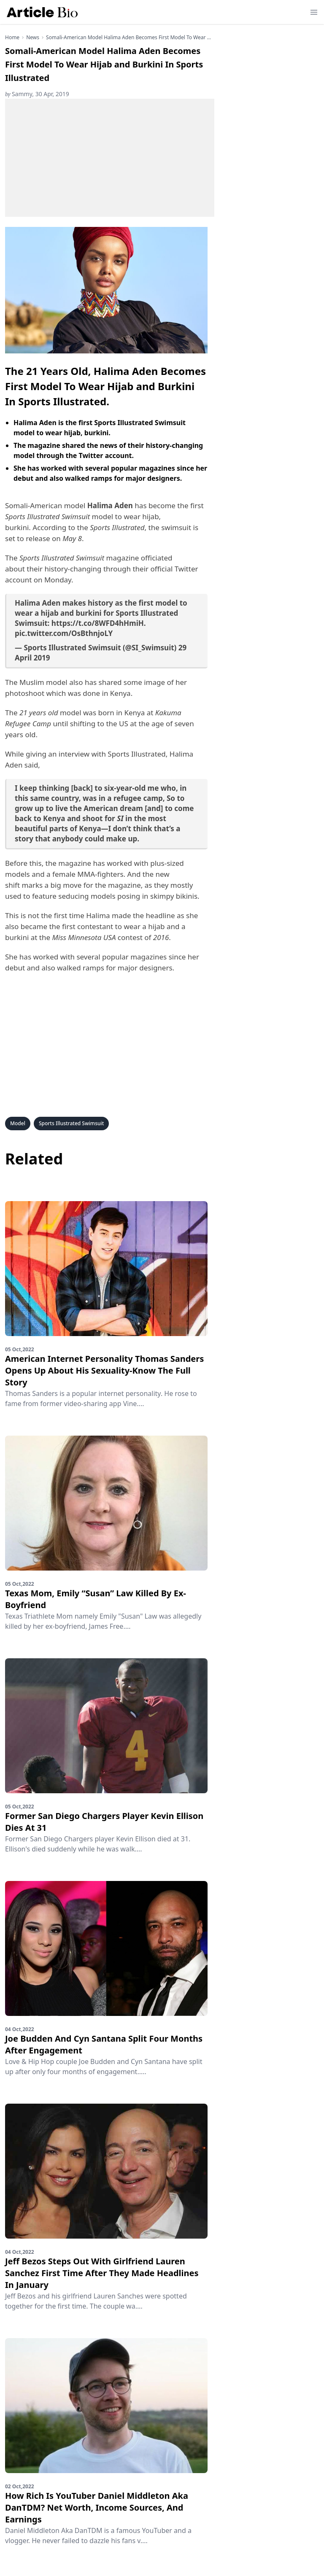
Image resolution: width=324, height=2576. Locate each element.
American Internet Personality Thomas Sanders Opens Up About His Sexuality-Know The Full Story (104, 1370)
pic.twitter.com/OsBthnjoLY (64, 633)
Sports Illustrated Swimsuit (71, 1123)
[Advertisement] (109, 158)
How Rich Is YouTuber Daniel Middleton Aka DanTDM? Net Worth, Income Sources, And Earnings (96, 2507)
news (32, 37)
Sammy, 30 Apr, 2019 (37, 94)
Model (17, 1123)
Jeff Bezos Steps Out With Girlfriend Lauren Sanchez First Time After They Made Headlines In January (102, 2272)
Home (12, 37)
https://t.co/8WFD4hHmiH (97, 623)
